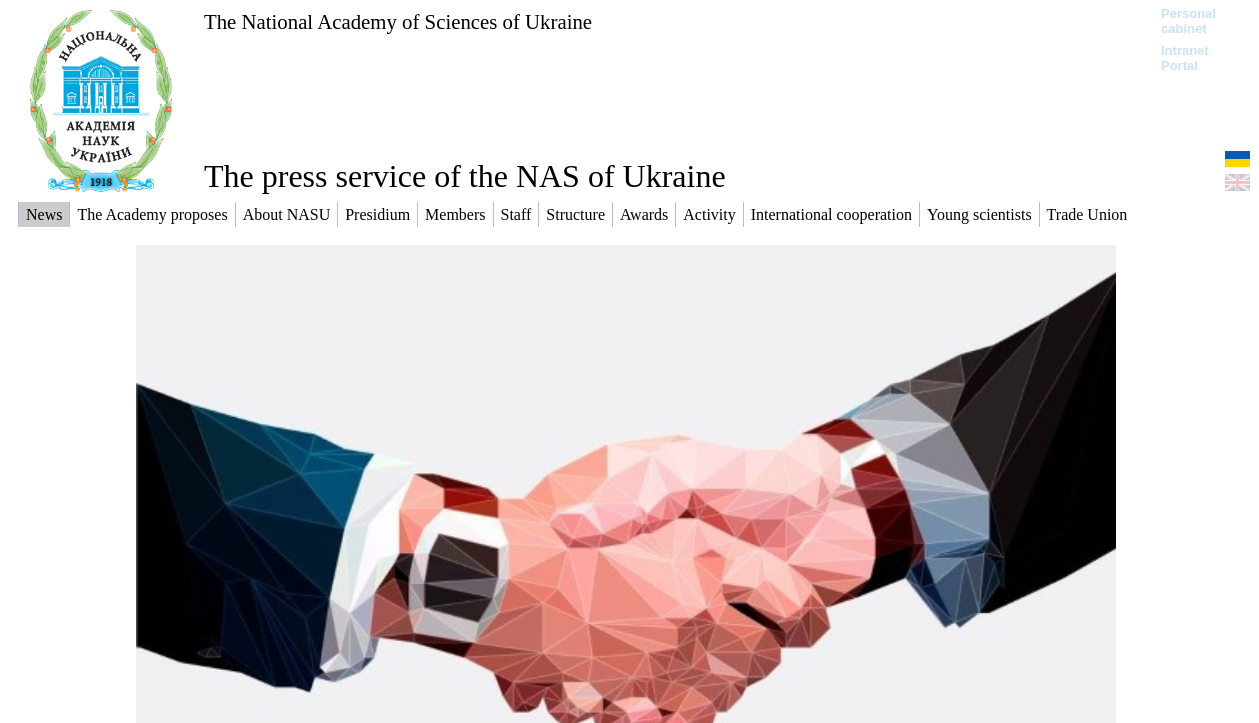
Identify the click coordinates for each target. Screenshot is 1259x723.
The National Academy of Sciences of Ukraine (398, 21)
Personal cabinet (1188, 21)
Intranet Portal (1185, 58)
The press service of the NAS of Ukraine (465, 176)
